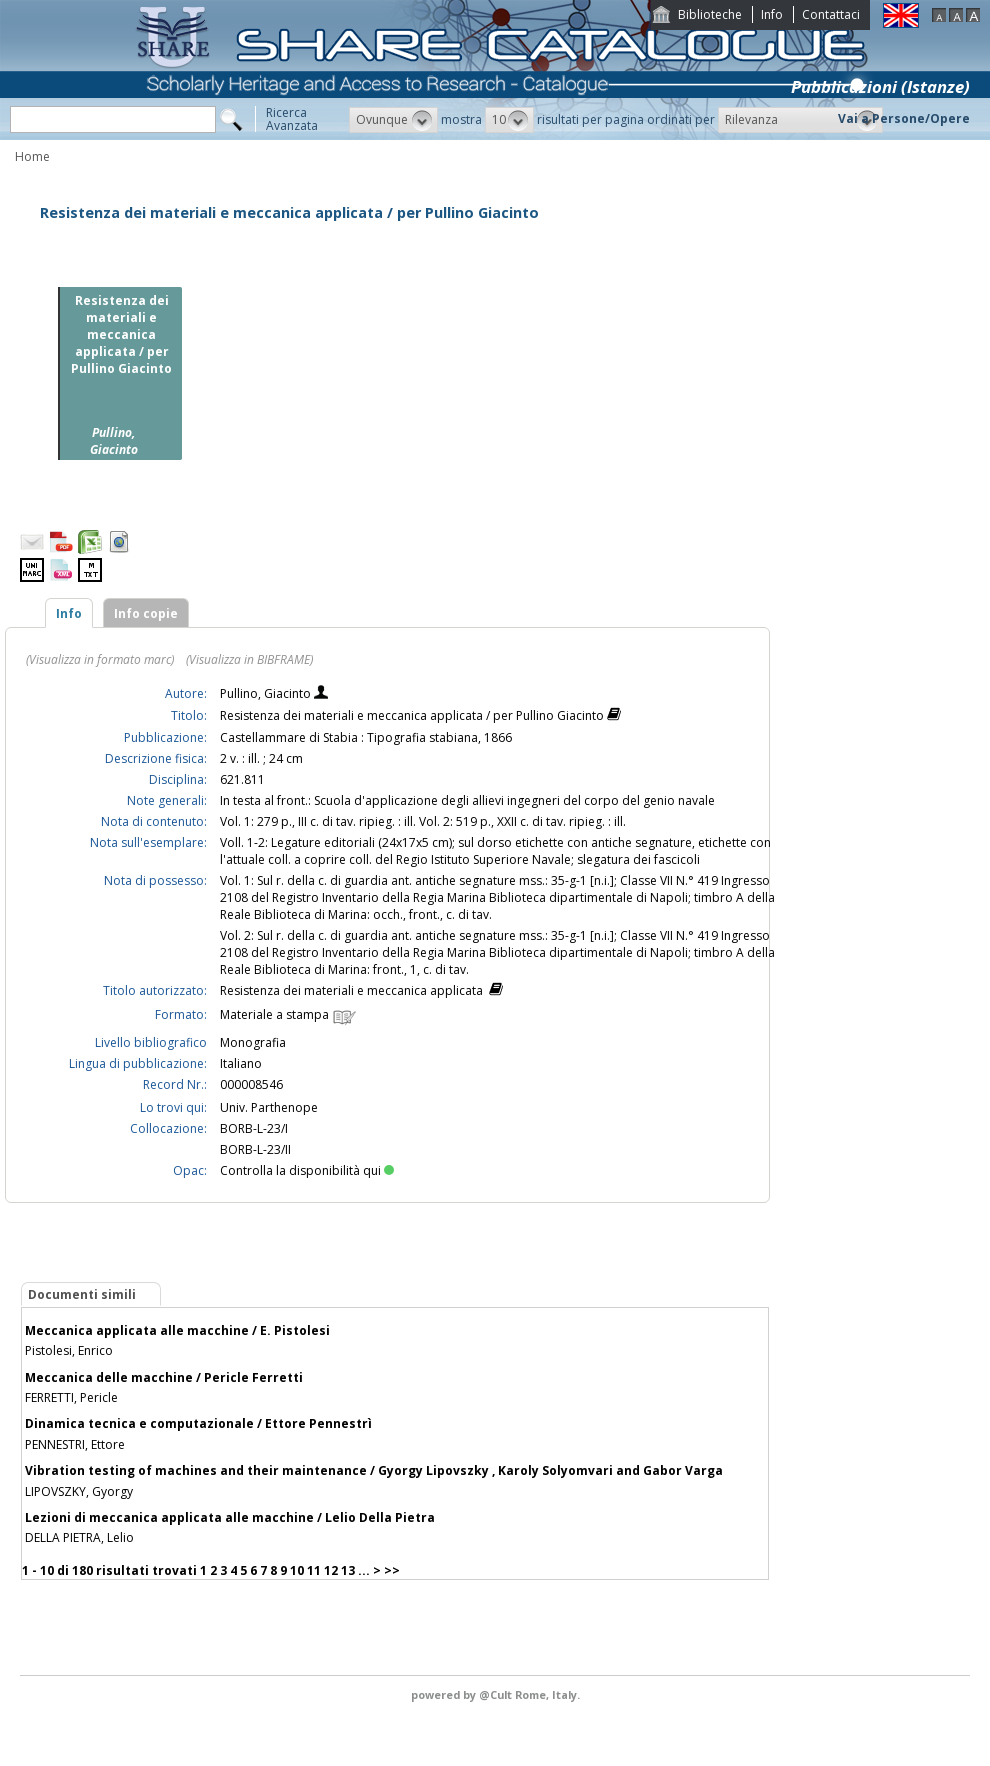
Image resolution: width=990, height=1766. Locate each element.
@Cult (497, 1694)
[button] (393, 120)
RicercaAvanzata (292, 119)
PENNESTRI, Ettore (75, 1444)
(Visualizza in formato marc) (100, 659)
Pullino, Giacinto (267, 693)
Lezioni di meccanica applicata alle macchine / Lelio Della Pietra (230, 1517)
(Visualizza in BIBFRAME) (249, 659)
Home (32, 156)
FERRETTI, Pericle (71, 1397)
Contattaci (831, 14)
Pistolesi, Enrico (69, 1350)
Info (772, 14)
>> (392, 1570)
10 (297, 1570)
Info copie (146, 613)
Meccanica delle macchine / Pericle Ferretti (164, 1377)
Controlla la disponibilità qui (307, 1170)
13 (348, 1570)
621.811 (242, 779)
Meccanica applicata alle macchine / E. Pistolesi (177, 1330)
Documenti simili (82, 1294)
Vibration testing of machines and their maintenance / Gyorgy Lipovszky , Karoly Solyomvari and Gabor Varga (374, 1470)
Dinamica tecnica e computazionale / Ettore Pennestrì (198, 1423)
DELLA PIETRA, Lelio (79, 1537)
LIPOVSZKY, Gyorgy (79, 1491)
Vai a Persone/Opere (904, 118)
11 (314, 1570)
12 (331, 1570)
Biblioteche (710, 14)
